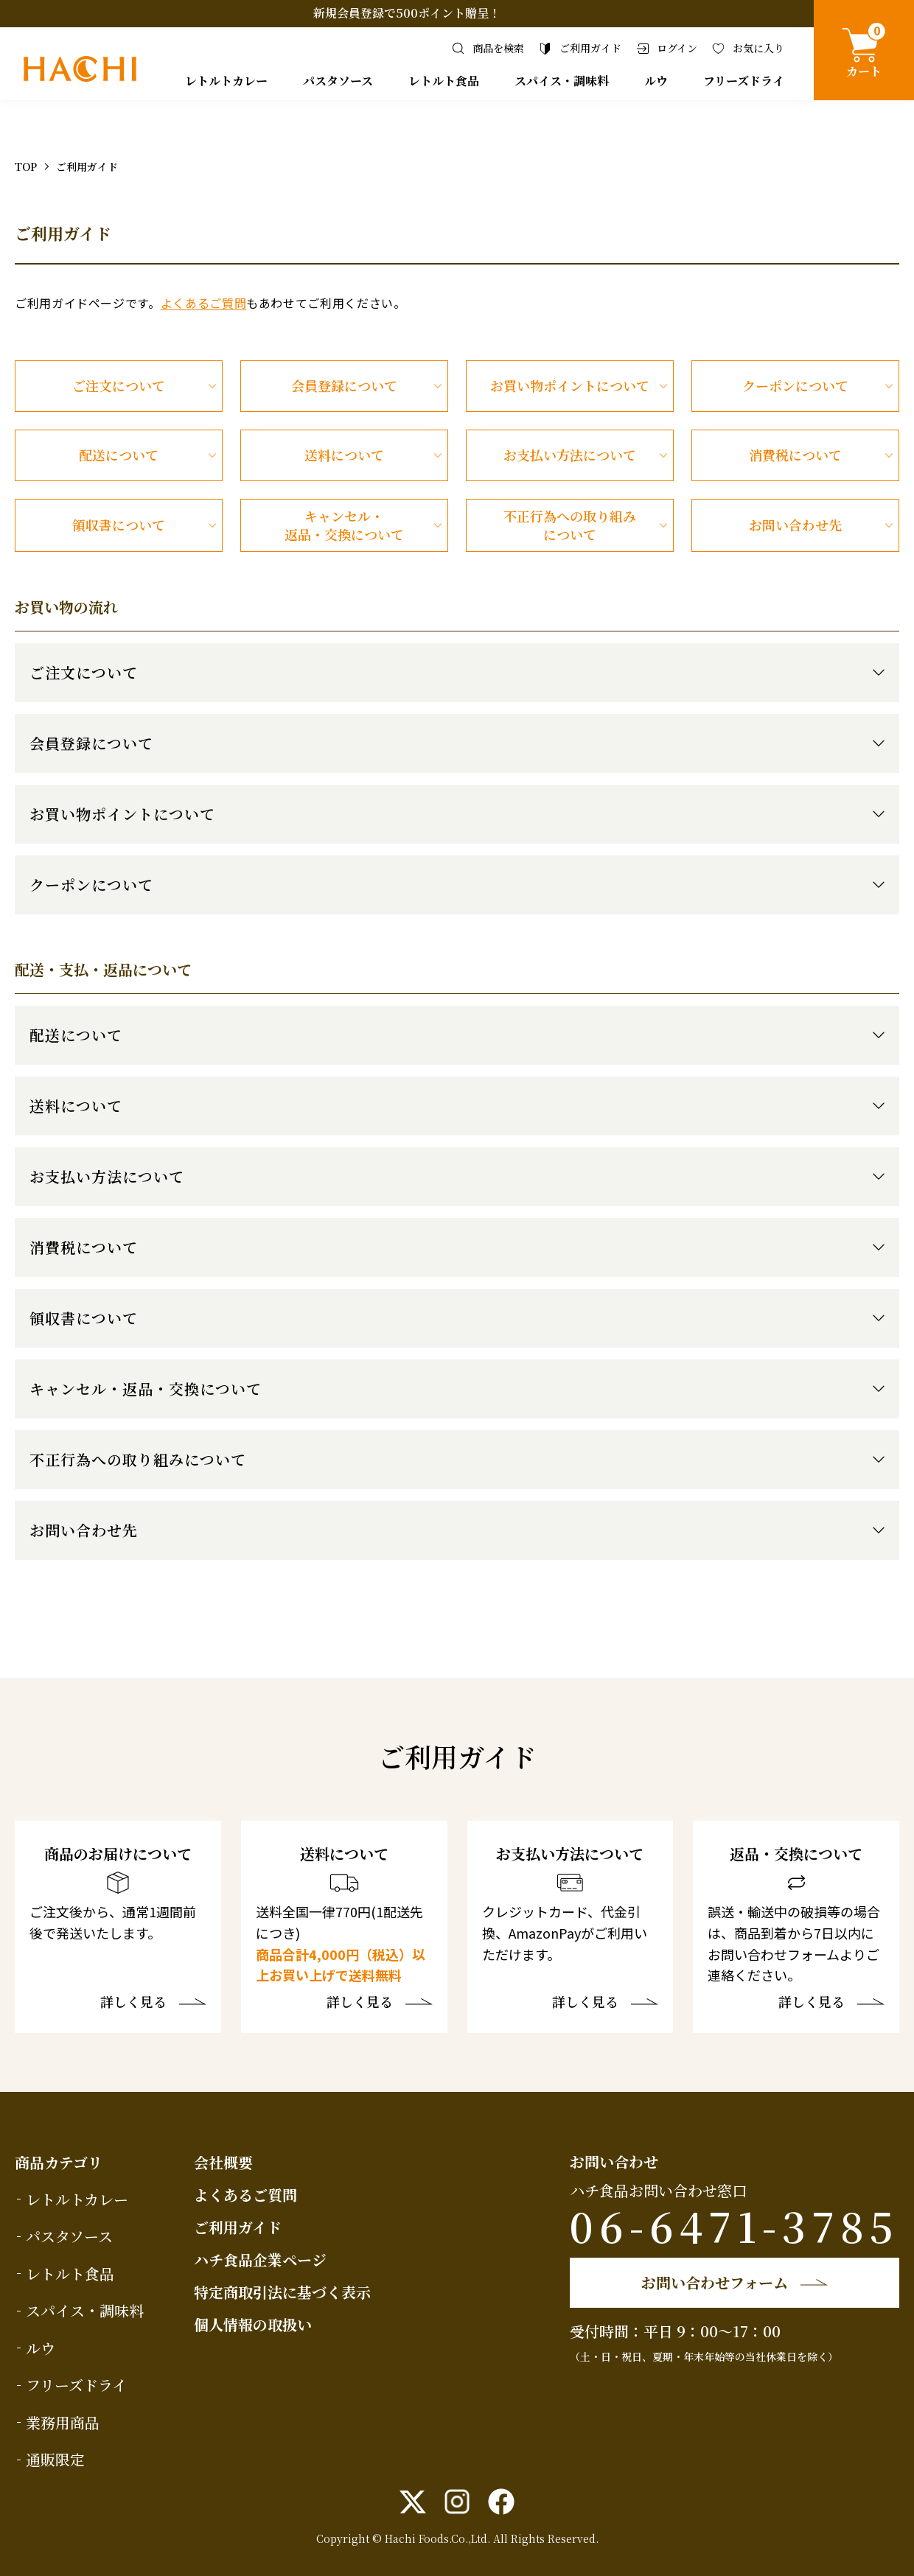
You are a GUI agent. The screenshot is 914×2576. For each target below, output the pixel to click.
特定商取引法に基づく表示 (282, 2292)
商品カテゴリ (58, 2162)
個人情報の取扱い (253, 2324)
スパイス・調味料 (561, 80)
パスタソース (338, 80)
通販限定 (55, 2459)
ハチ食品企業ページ (260, 2259)
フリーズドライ (743, 80)
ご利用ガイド (238, 2227)
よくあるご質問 (203, 303)
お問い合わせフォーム (714, 2282)
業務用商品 (63, 2422)
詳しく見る (133, 2003)
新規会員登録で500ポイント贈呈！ (406, 12)
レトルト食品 (443, 80)
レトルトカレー (226, 80)
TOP (26, 166)
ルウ (656, 80)
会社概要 (223, 2162)
